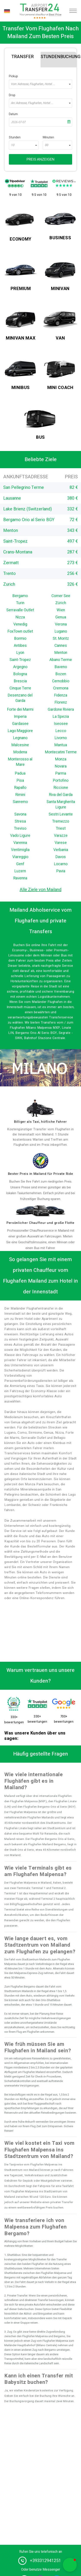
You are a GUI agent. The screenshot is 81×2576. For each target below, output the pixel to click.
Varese (61, 842)
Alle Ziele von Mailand (40, 889)
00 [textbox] (46, 145)
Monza (60, 759)
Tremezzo (60, 821)
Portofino (60, 780)
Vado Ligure (20, 835)
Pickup (13, 76)
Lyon (20, 652)
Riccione (61, 787)
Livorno (61, 738)
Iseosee (61, 723)
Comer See (60, 596)
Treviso (20, 828)
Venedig (20, 624)
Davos (61, 857)
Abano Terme (60, 660)
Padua (20, 773)
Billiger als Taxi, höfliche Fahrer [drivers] (40, 1121)
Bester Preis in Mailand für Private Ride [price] (40, 1173)
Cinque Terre (20, 688)
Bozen (61, 674)
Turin (20, 603)
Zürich (60, 603)
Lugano (61, 631)
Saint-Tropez (20, 660)
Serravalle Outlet (20, 610)
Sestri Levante (61, 814)
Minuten (48, 137)
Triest (61, 828)
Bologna (20, 674)
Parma (60, 773)
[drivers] (40, 1108)
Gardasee (20, 723)
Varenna (20, 842)
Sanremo (20, 802)
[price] (40, 1161)
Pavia (60, 871)
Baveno (61, 667)
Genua (60, 617)
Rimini (20, 794)
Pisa (20, 780)
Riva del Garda (61, 794)
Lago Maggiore (20, 731)
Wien (61, 610)
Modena (20, 752)
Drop (12, 95)
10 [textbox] (12, 145)
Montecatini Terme (61, 752)
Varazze (61, 835)
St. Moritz (61, 638)
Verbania (60, 849)
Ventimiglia (20, 849)
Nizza (20, 617)
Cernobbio (60, 681)
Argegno (20, 667)
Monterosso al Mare (20, 762)
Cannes (60, 645)
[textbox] (40, 84)
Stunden (15, 137)
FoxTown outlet (20, 631)
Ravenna (20, 878)
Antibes (20, 645)
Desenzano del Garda (20, 698)
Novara (61, 766)
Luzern (20, 871)
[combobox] (40, 84)
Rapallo (20, 787)
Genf (20, 864)
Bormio (20, 638)
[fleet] (40, 1210)
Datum (13, 114)
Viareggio (20, 857)
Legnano (20, 738)
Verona (61, 624)
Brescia (20, 681)
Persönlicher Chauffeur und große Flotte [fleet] (40, 1222)
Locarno (61, 864)
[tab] (23, 56)
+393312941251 (45, 2560)
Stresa (20, 821)
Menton (60, 652)
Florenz (61, 702)
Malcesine (20, 745)
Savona (20, 814)
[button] (70, 2565)
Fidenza (60, 695)
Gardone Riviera (61, 709)
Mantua (60, 745)
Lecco (61, 731)
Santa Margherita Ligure (60, 804)
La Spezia (61, 716)
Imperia (20, 716)
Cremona (60, 688)
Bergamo (20, 596)
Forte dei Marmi (20, 709)
